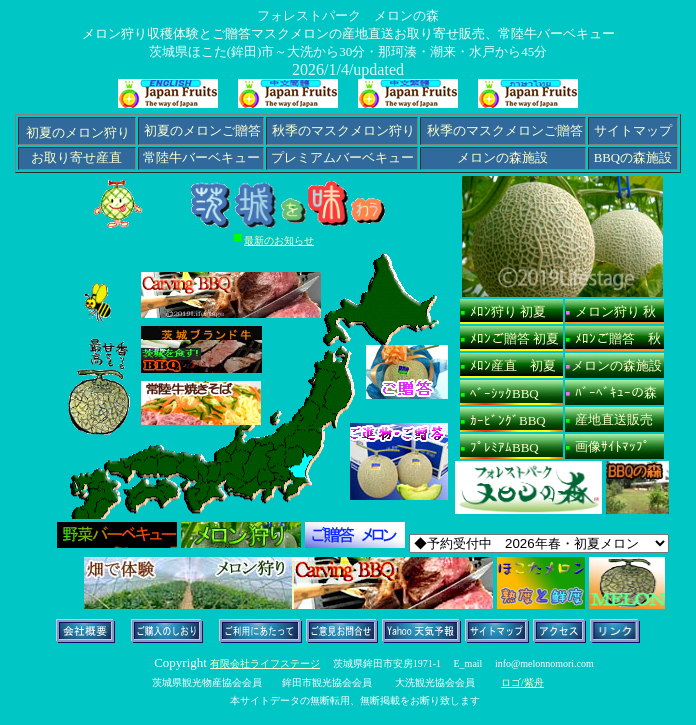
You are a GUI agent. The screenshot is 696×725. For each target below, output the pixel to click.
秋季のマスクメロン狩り (343, 131)
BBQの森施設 (633, 158)
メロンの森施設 (502, 158)
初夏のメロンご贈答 (201, 131)
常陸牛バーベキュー (201, 158)
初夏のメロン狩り (78, 133)
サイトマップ (633, 131)
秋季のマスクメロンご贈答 (505, 131)
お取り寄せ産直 (76, 158)
